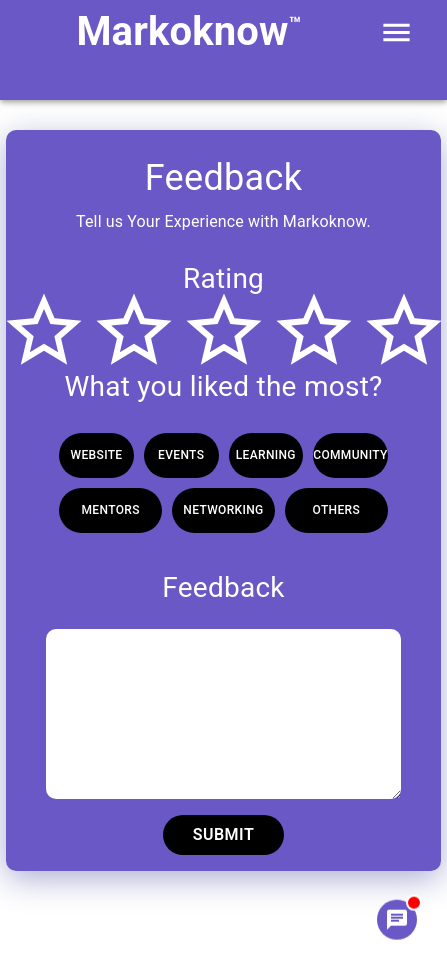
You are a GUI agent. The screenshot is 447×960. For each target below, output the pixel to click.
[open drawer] (396, 32)
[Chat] (397, 918)
